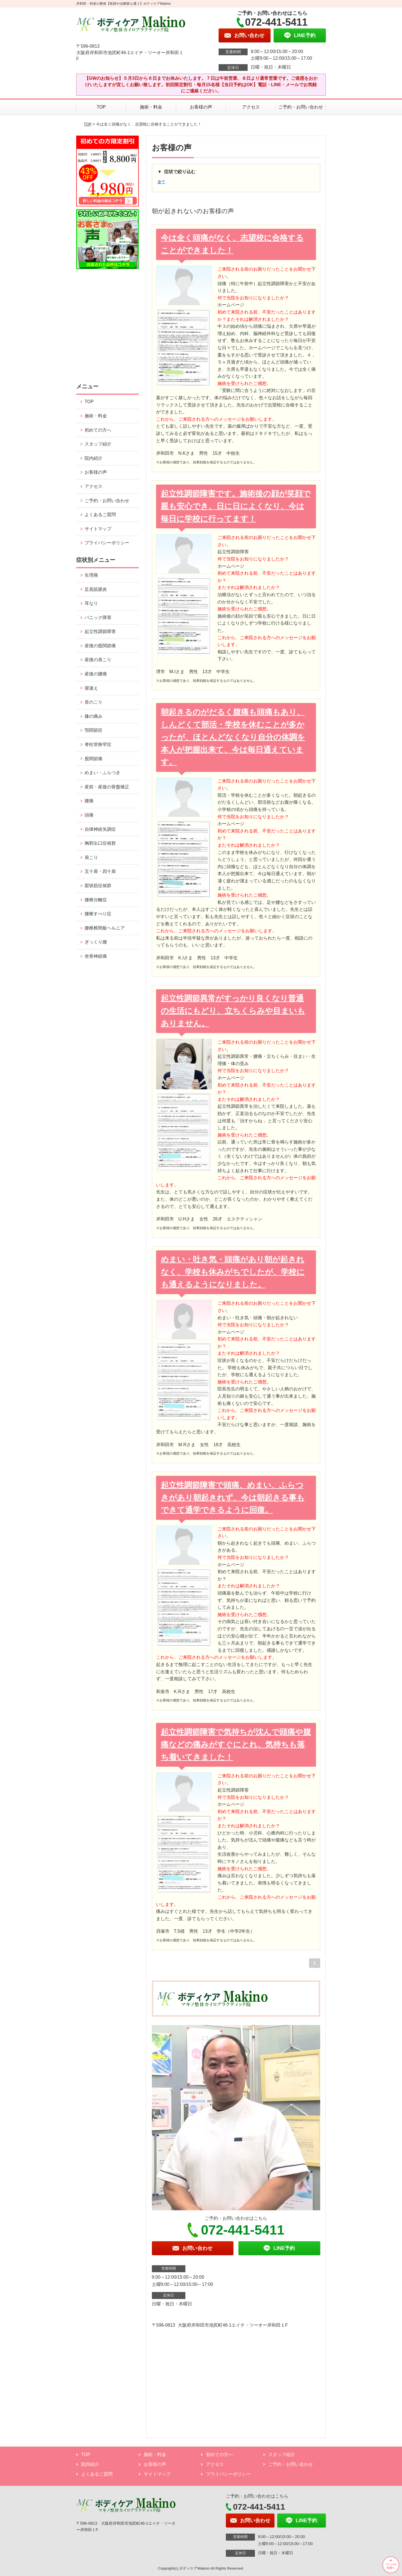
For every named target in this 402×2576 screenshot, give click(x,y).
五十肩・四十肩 (100, 871)
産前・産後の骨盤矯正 (107, 786)
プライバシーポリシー (107, 542)
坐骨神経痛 (96, 956)
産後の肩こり (98, 659)
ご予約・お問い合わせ (300, 107)
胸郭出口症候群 (100, 843)
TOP (101, 107)
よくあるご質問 (100, 514)
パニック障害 (98, 617)
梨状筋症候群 (98, 885)
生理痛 (91, 575)
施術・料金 (151, 107)
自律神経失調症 (100, 829)
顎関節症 (93, 730)
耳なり (91, 603)
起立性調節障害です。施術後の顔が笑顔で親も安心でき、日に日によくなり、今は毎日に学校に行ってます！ (236, 506)
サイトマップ (98, 528)
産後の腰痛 (96, 673)
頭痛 (89, 815)
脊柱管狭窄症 (98, 744)
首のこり (93, 702)
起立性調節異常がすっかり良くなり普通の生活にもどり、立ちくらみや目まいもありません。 (233, 1011)
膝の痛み (93, 716)
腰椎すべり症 (98, 913)
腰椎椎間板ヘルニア (105, 928)
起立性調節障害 (100, 631)
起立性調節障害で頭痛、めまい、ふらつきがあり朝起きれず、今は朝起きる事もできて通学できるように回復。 (233, 1498)
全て (161, 182)
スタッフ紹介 (98, 444)
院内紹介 (93, 458)
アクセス (251, 107)
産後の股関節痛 (100, 645)
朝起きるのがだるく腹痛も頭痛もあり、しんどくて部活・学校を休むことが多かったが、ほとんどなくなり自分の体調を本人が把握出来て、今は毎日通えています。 (233, 737)
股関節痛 (93, 758)
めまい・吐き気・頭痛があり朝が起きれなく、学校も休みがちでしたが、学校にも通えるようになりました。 (233, 1272)
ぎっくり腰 (96, 942)
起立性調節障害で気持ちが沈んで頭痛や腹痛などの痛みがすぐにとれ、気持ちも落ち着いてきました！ (236, 1744)
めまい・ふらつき (102, 772)
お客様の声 (201, 107)
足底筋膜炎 (96, 589)
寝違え (91, 688)
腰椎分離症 (96, 899)
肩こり (91, 857)
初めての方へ (98, 430)
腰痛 (89, 800)
